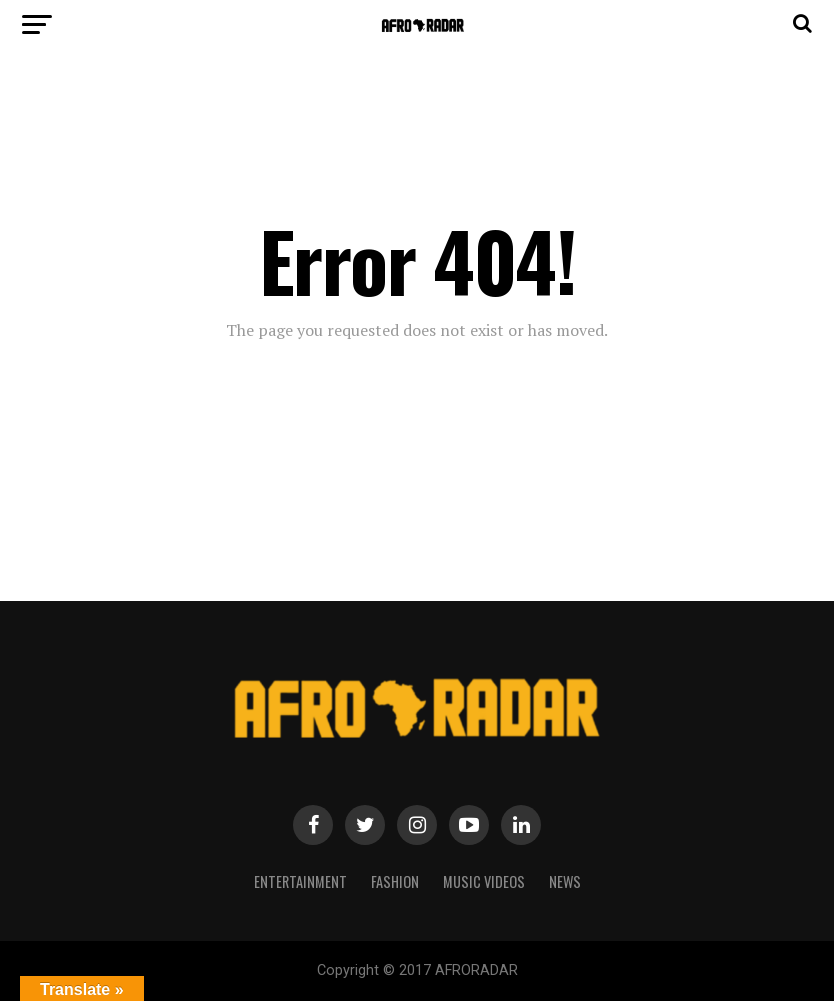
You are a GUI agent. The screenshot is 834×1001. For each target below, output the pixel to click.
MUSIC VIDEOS (484, 881)
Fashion (395, 881)
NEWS (565, 881)
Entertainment (300, 881)
